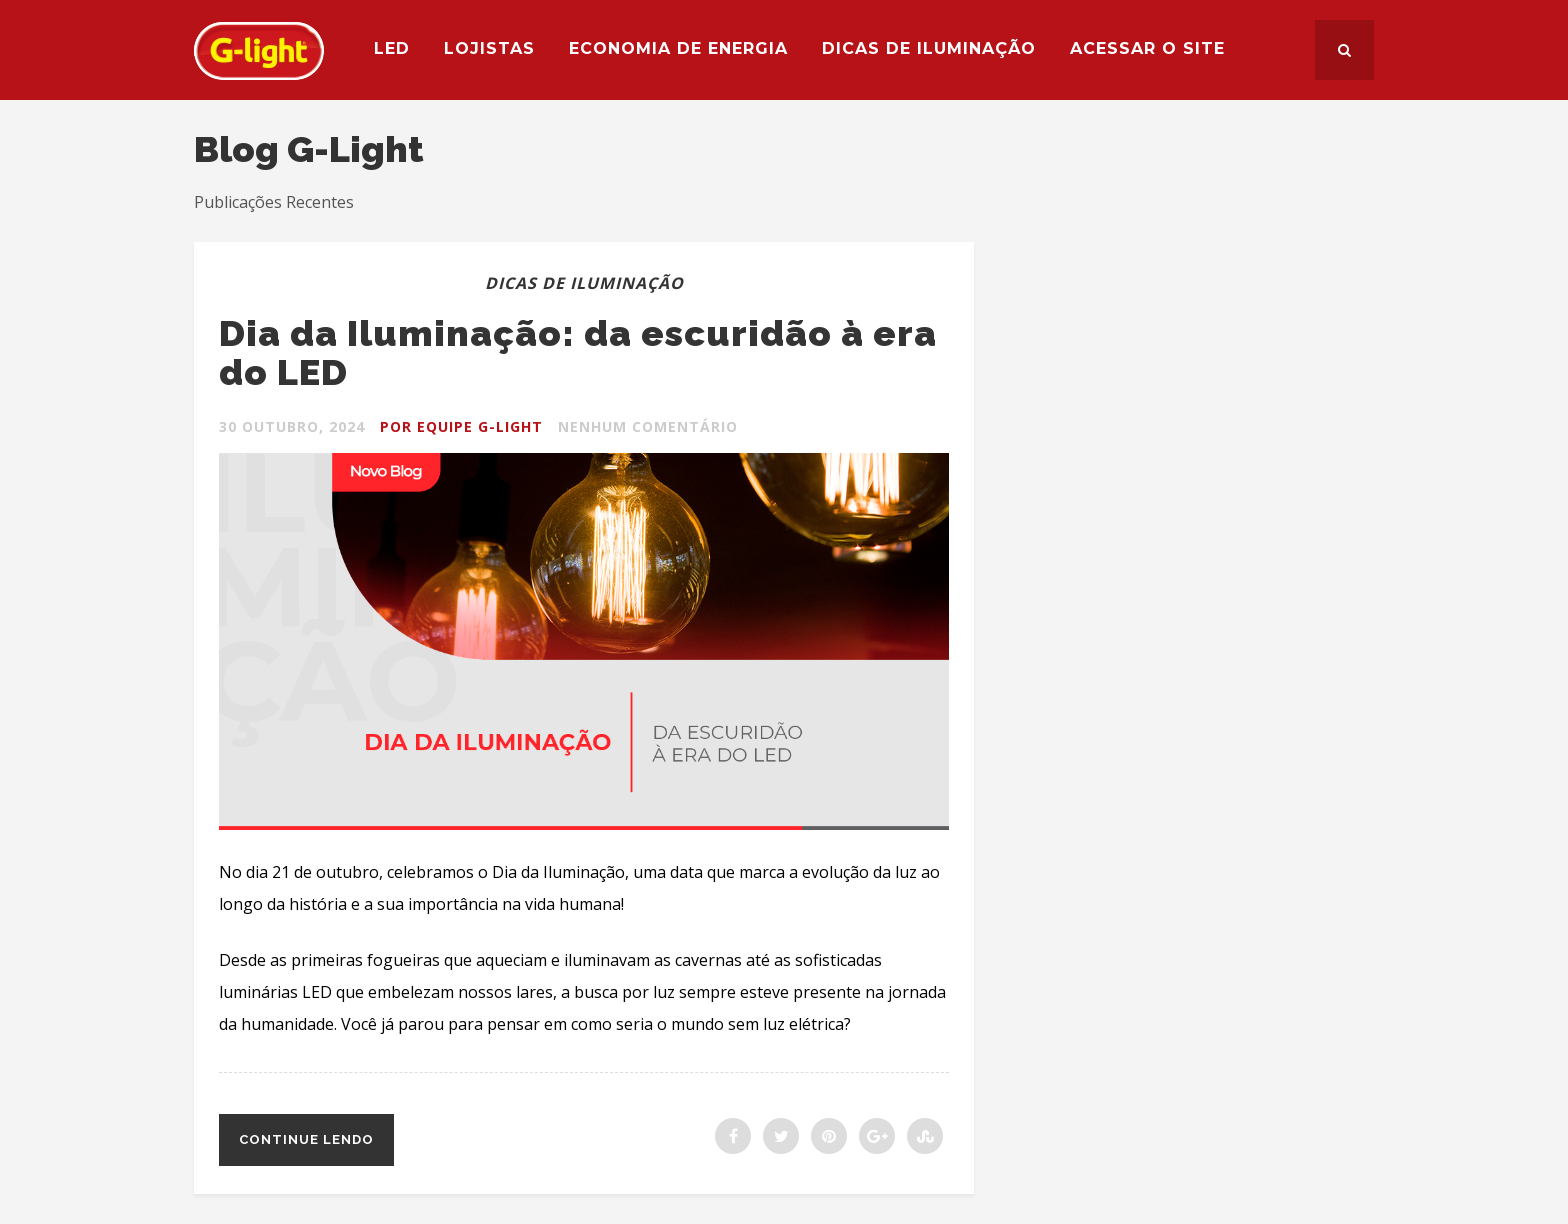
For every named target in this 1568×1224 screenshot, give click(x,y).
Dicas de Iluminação (929, 48)
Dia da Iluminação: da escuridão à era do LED (578, 353)
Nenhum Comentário (648, 426)
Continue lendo (306, 1139)
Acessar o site (1147, 48)
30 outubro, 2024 (292, 426)
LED (392, 48)
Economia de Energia (678, 48)
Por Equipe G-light (461, 426)
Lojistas (489, 48)
